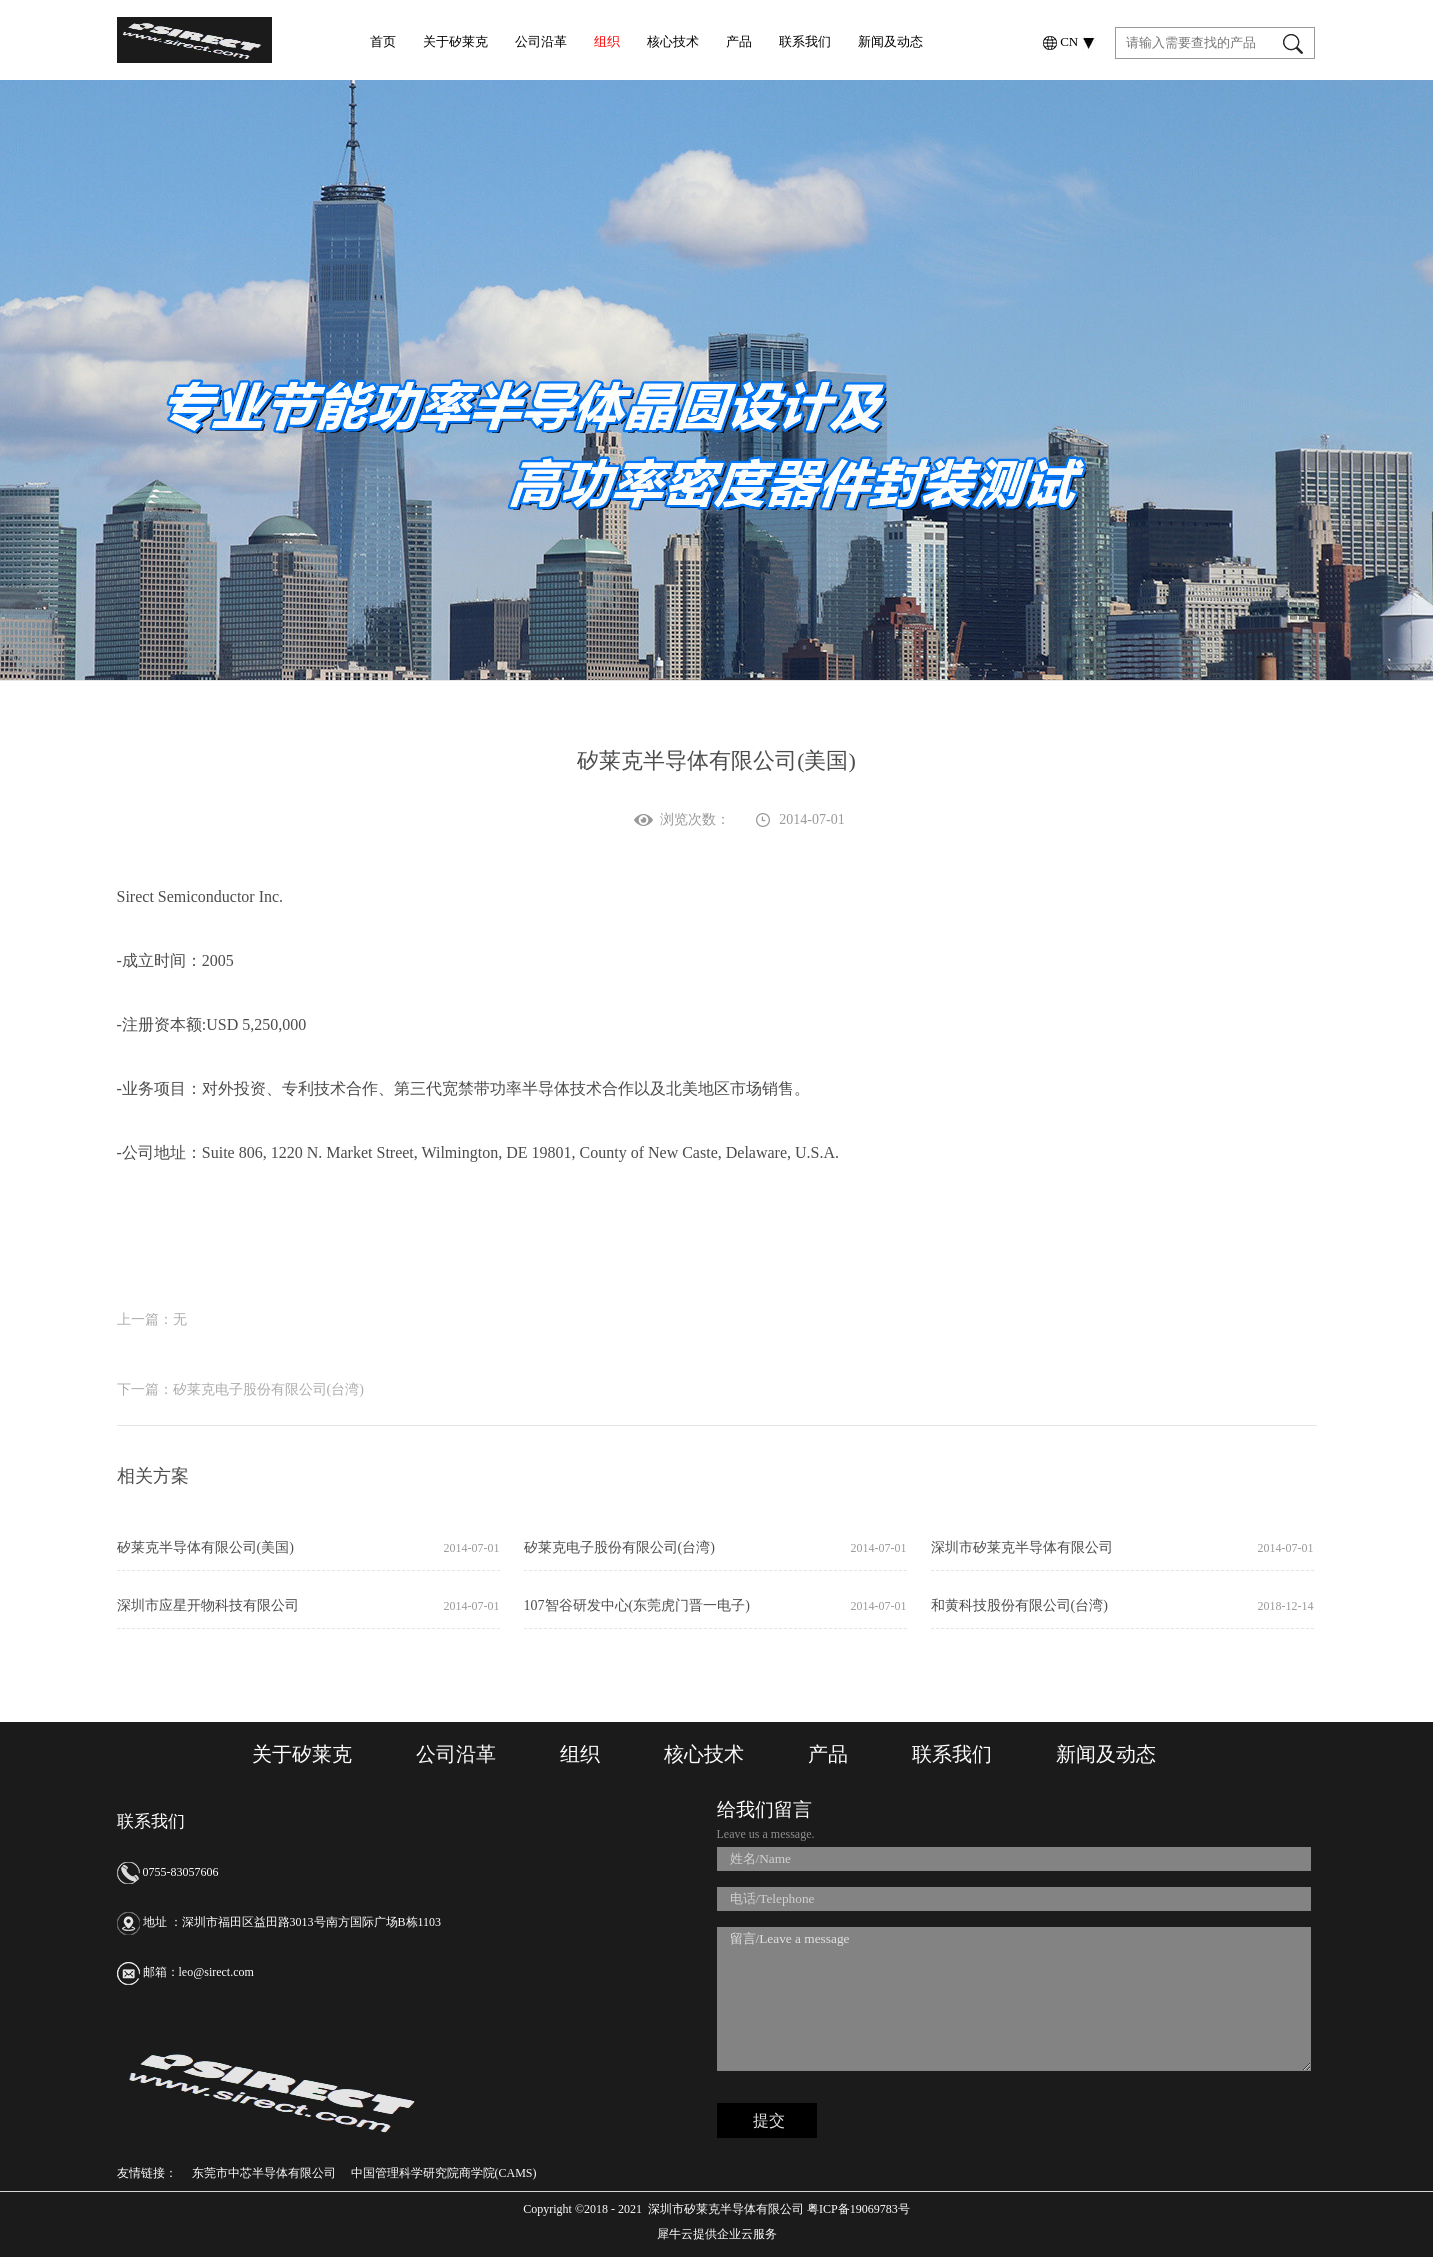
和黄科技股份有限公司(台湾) (1019, 1605)
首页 (383, 41)
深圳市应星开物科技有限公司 (208, 1605)
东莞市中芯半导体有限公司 (264, 2173)
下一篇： (240, 1389)
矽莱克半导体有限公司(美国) (205, 1547)
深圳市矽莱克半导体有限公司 (1022, 1547)
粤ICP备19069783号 (857, 2209)
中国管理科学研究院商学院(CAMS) (444, 2173)
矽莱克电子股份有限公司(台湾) (619, 1547)
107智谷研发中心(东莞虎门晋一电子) (637, 1605)
